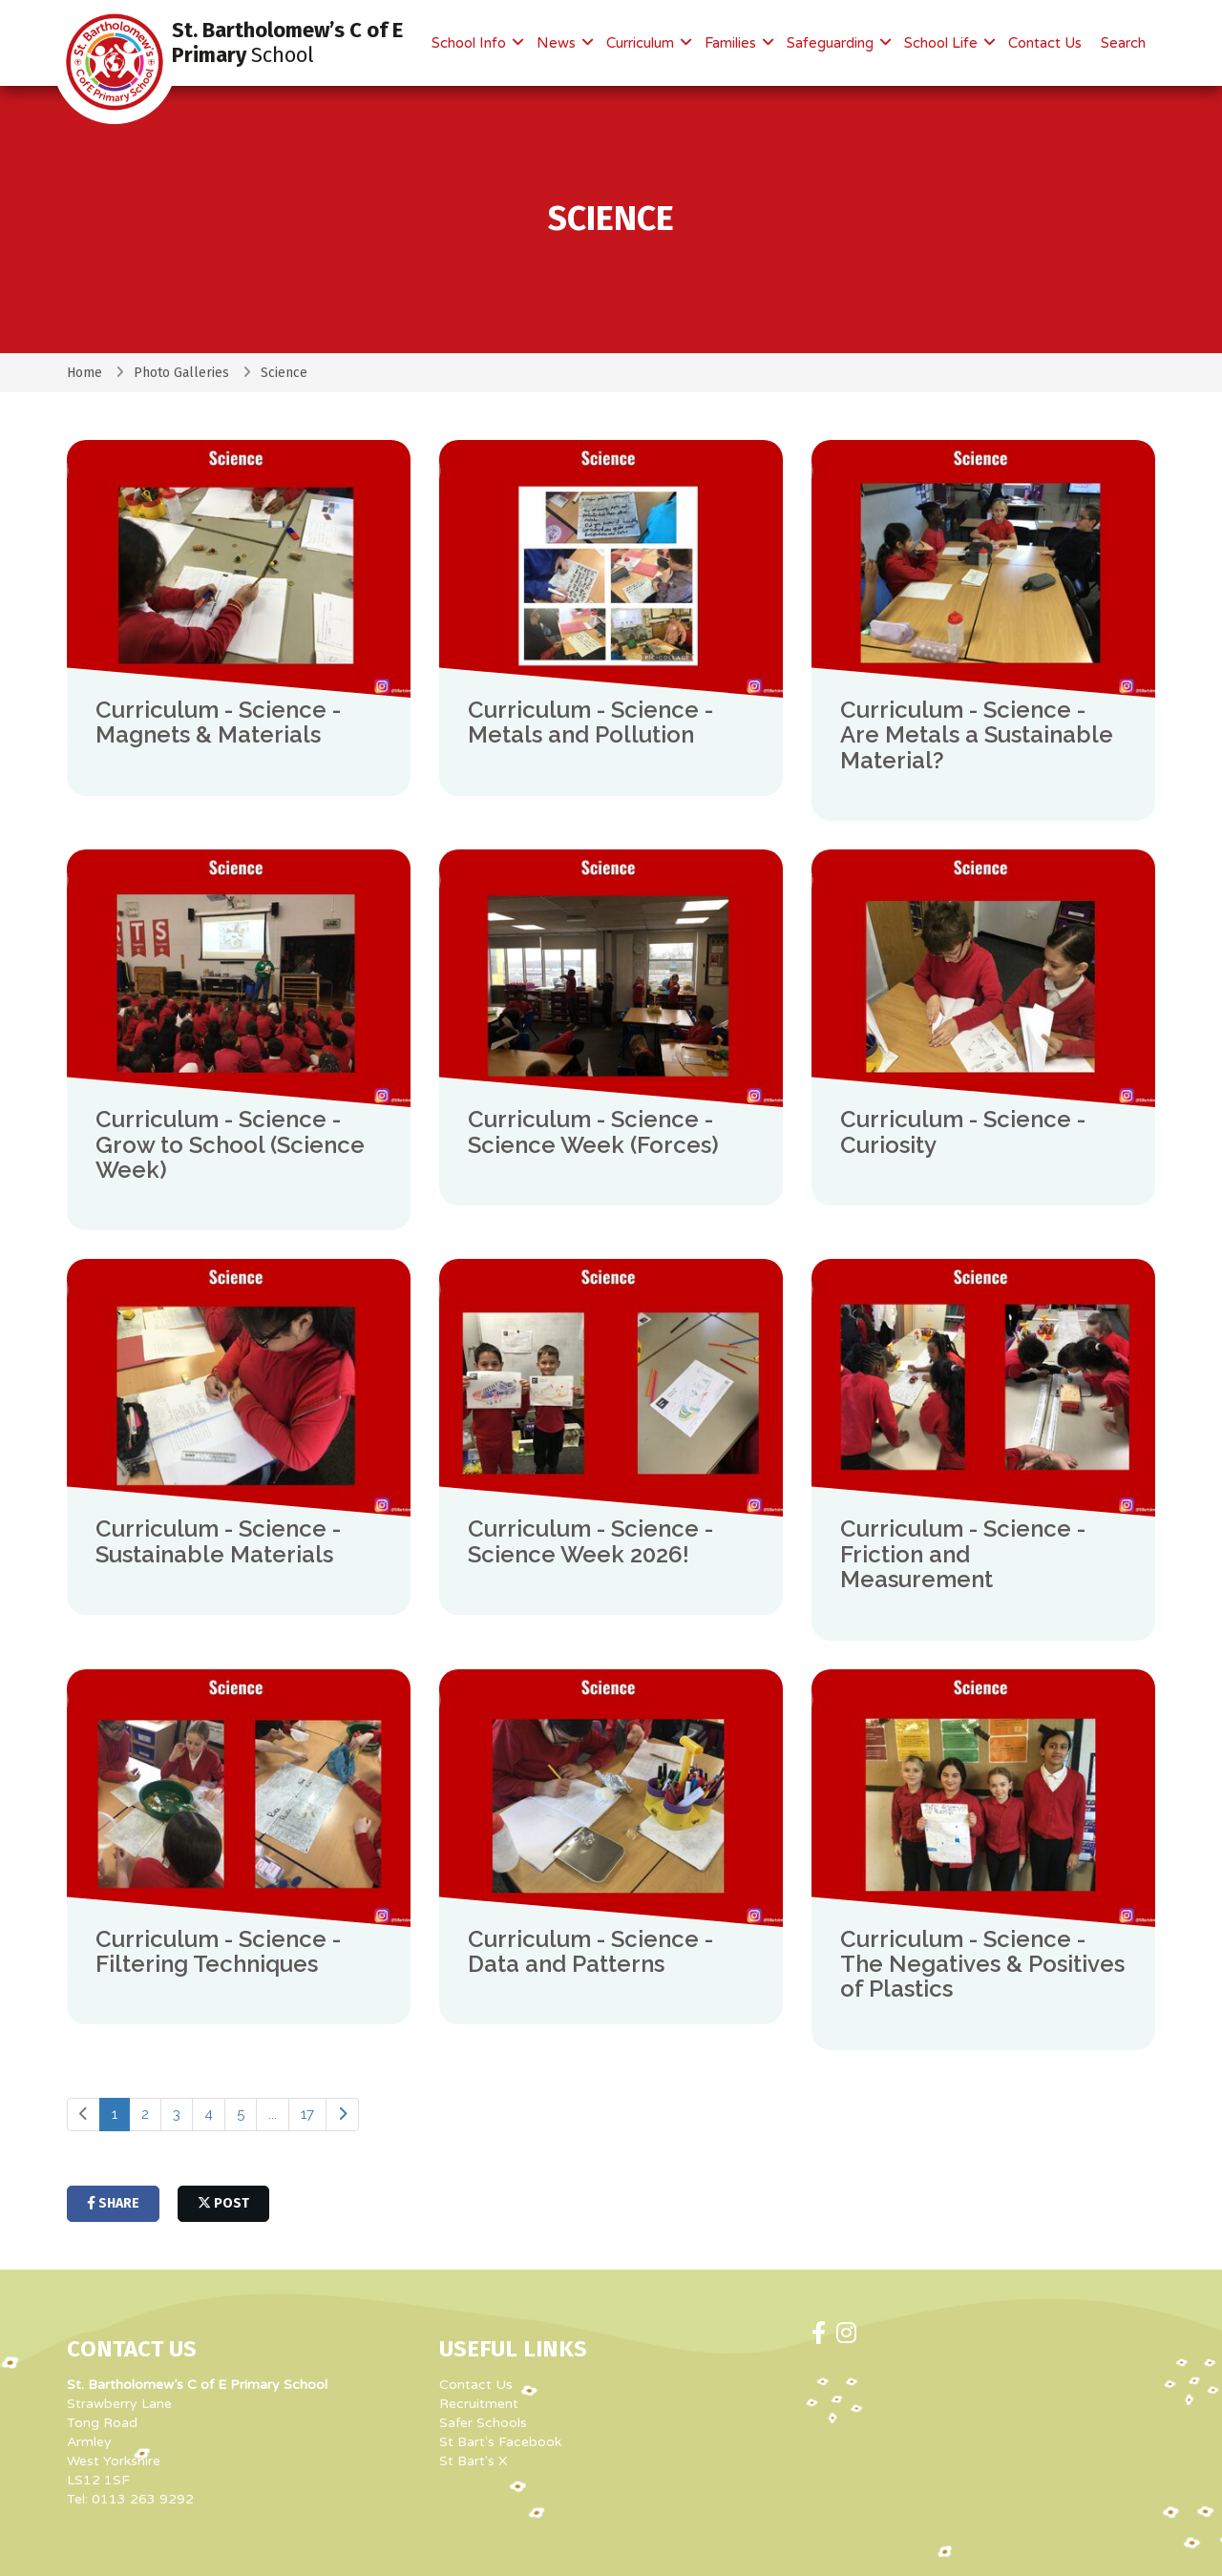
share (113, 2203)
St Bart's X (473, 2461)
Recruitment (478, 2404)
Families (732, 43)
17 (307, 2114)
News (558, 43)
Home (84, 373)
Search (1123, 43)
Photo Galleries (181, 373)
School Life (942, 43)
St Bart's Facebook (500, 2442)
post (223, 2203)
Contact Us (1045, 43)
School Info (471, 43)
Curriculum (642, 43)
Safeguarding (832, 43)
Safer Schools (483, 2423)
